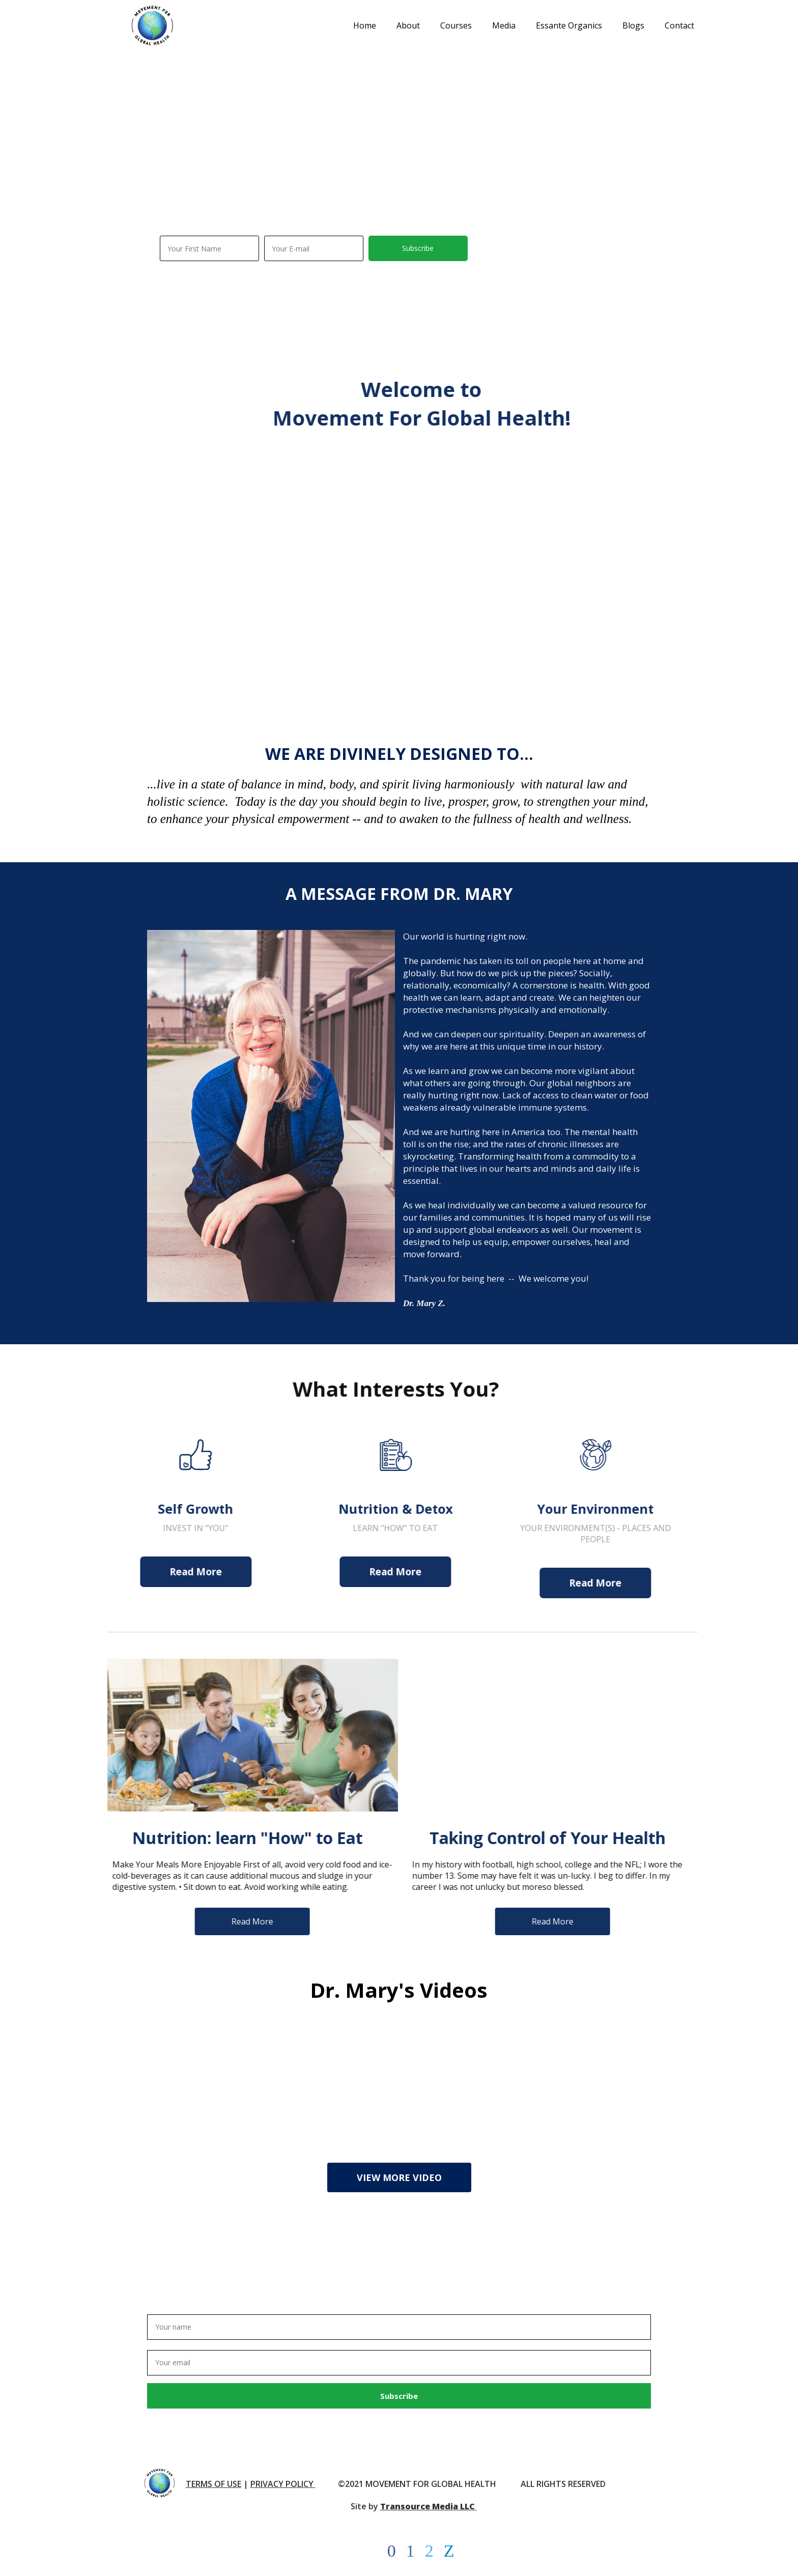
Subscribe (418, 248)
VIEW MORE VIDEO (399, 2177)
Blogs (633, 25)
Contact (679, 25)
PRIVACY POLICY (282, 2483)
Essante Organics (569, 25)
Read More (172, 1571)
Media (504, 25)
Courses (456, 25)
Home (364, 25)
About (408, 25)
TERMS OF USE (213, 2483)
